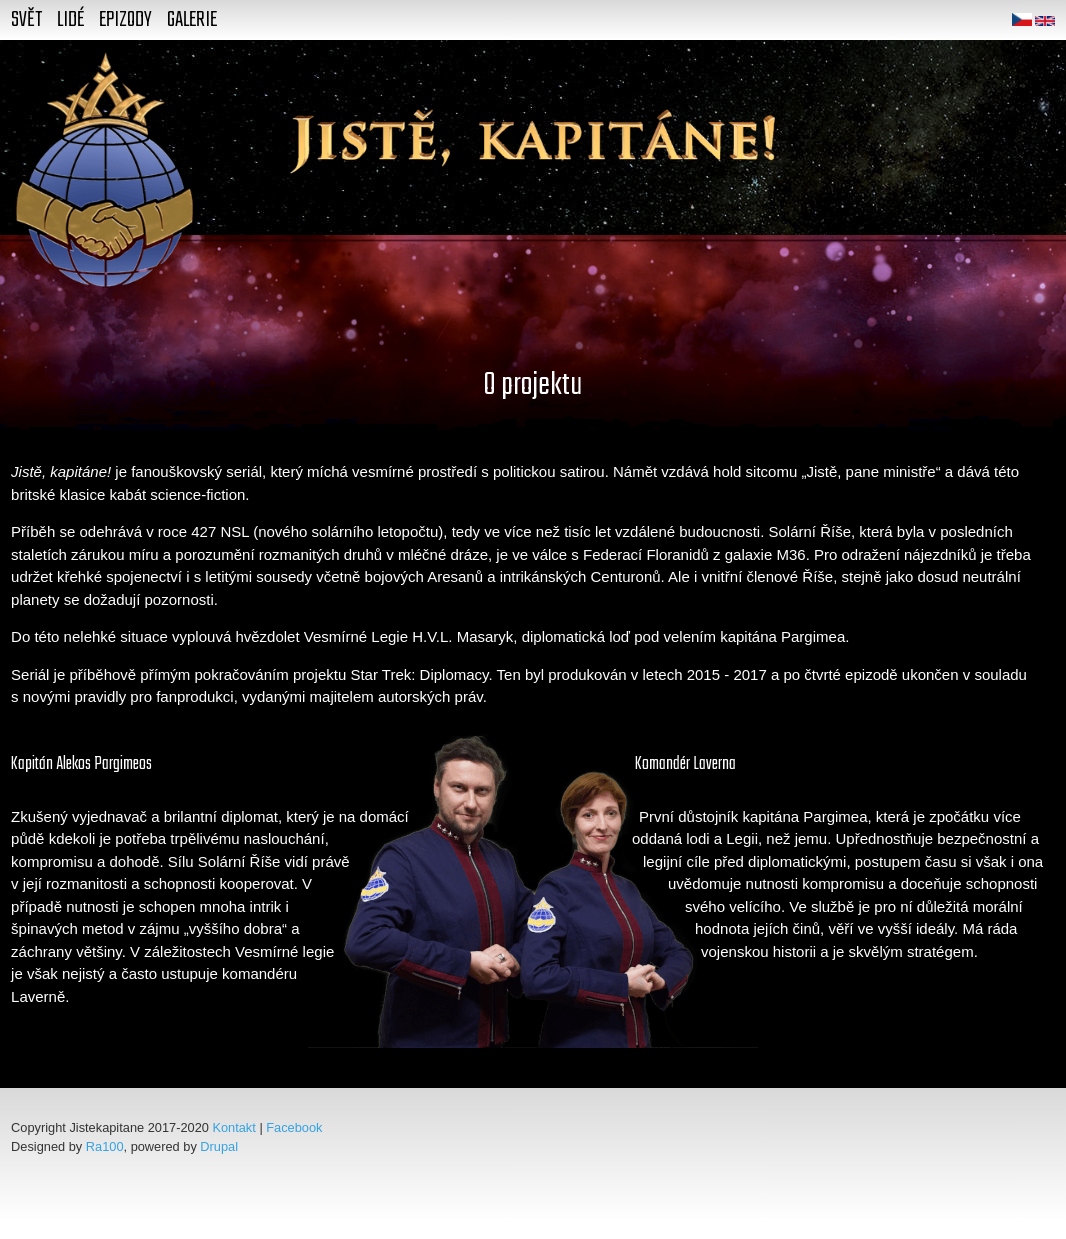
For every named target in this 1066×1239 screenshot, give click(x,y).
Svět (26, 20)
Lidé (70, 20)
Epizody (125, 20)
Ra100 (105, 1146)
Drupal (219, 1146)
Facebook (294, 1127)
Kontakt (233, 1127)
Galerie (192, 20)
